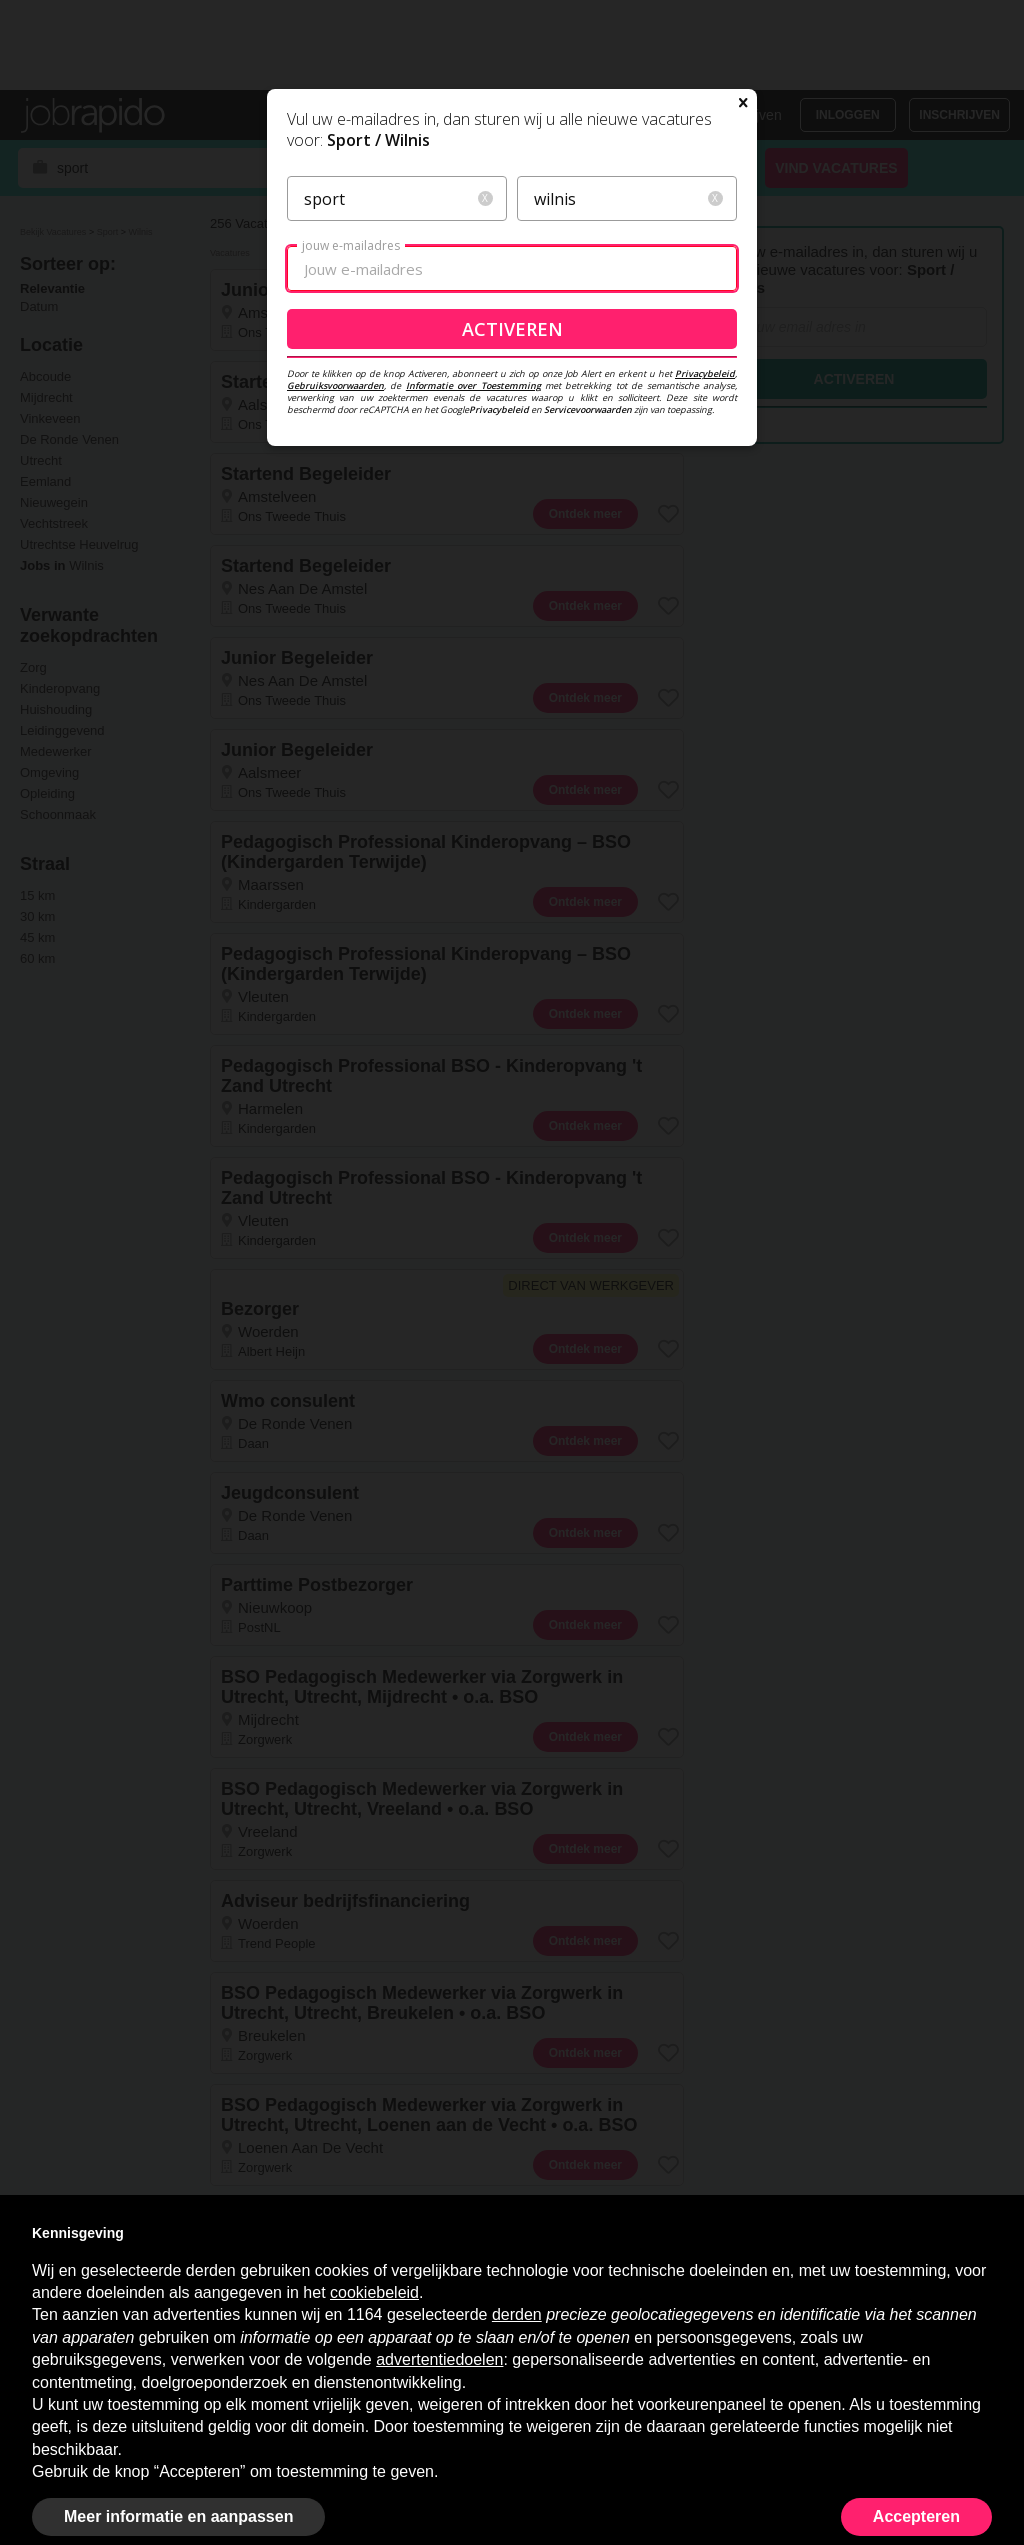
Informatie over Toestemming (473, 526)
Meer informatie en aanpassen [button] (178, 2516)
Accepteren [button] (916, 2516)
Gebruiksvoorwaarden (335, 526)
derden (517, 2314)
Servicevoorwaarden (588, 550)
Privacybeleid (705, 514)
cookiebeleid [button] (374, 2292)
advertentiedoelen (439, 2359)
